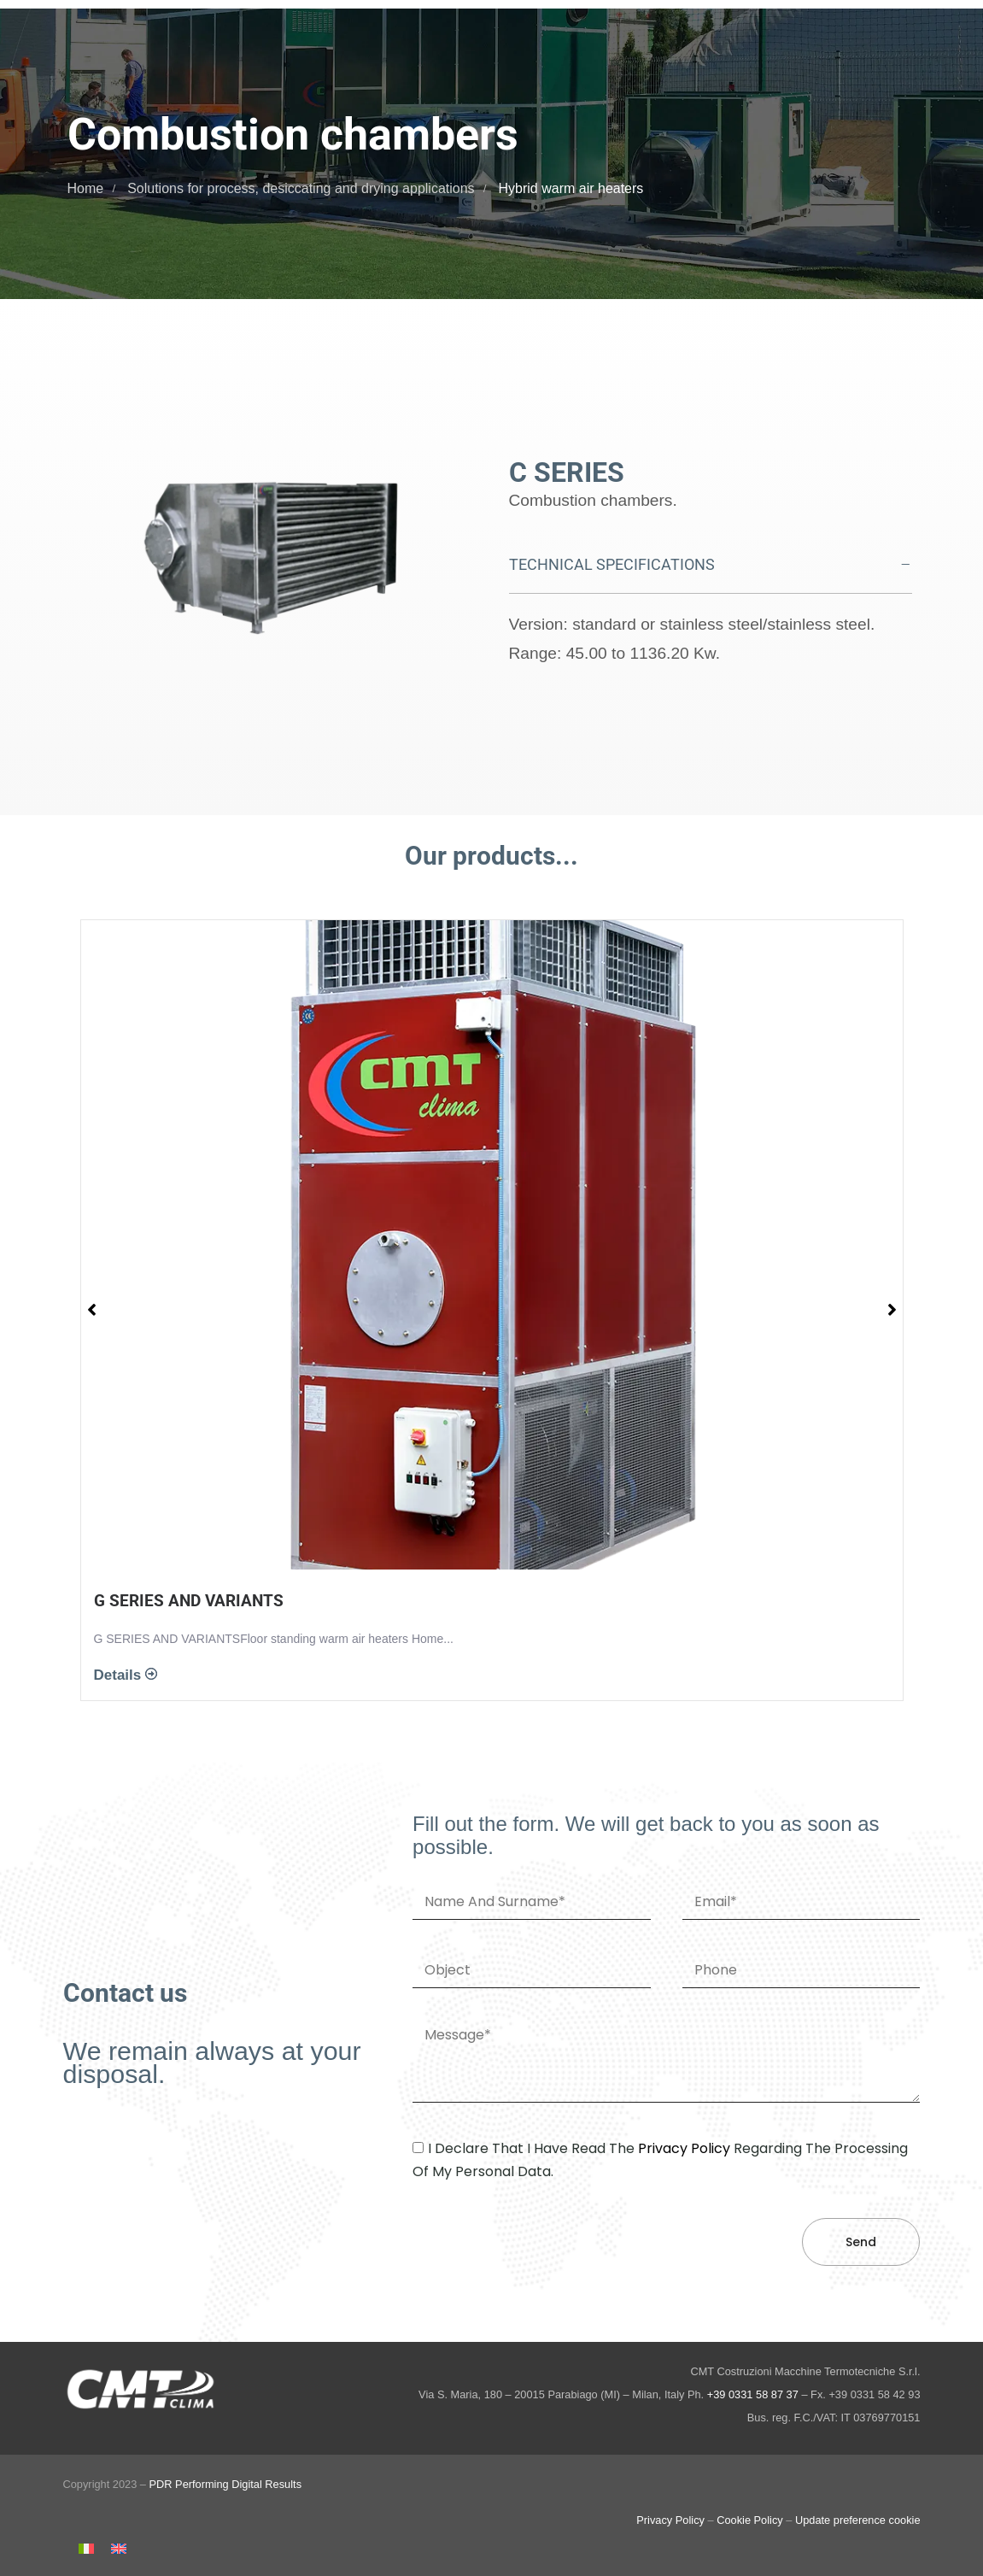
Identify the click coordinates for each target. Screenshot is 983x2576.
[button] (710, 565)
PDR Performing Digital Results (225, 2484)
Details (119, 1675)
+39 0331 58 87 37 (753, 2394)
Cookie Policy (750, 2520)
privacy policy (684, 2148)
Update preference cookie (858, 2520)
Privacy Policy (670, 2520)
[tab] (710, 565)
